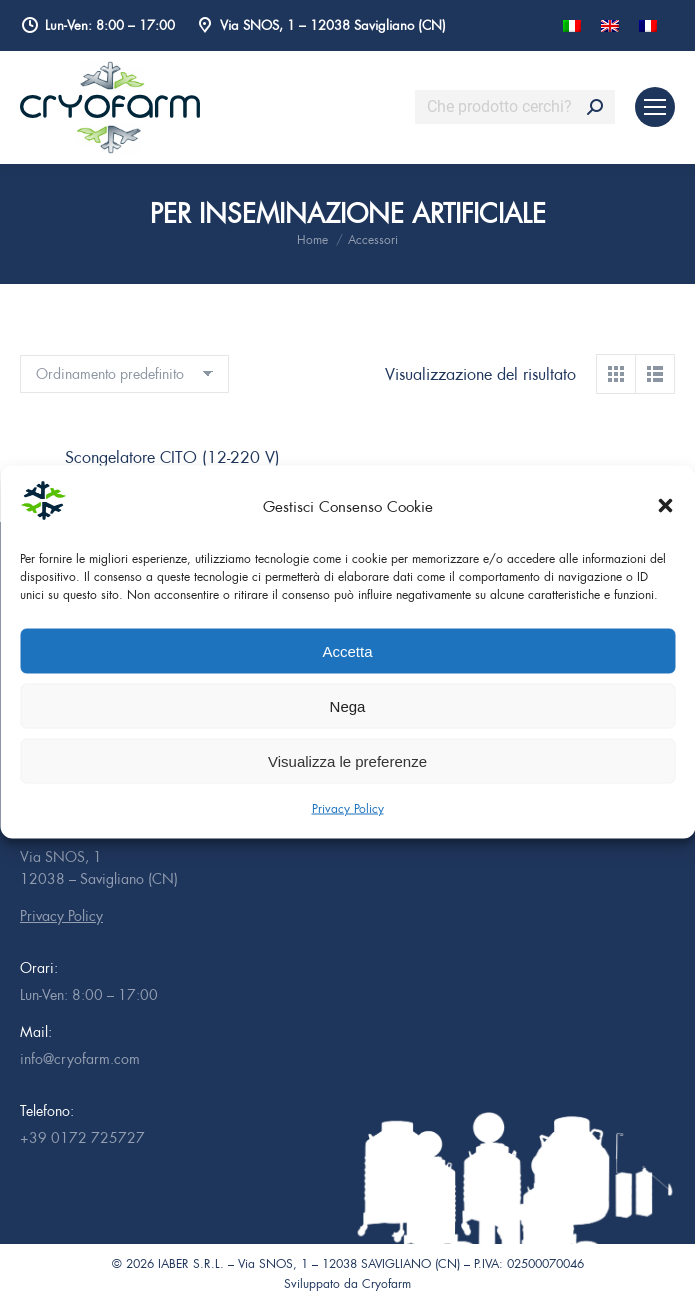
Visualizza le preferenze (347, 760)
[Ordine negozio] (124, 374)
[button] (665, 505)
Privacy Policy (348, 808)
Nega (348, 705)
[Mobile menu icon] (655, 107)
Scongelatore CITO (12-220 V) (172, 457)
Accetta (347, 650)
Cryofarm (386, 1283)
